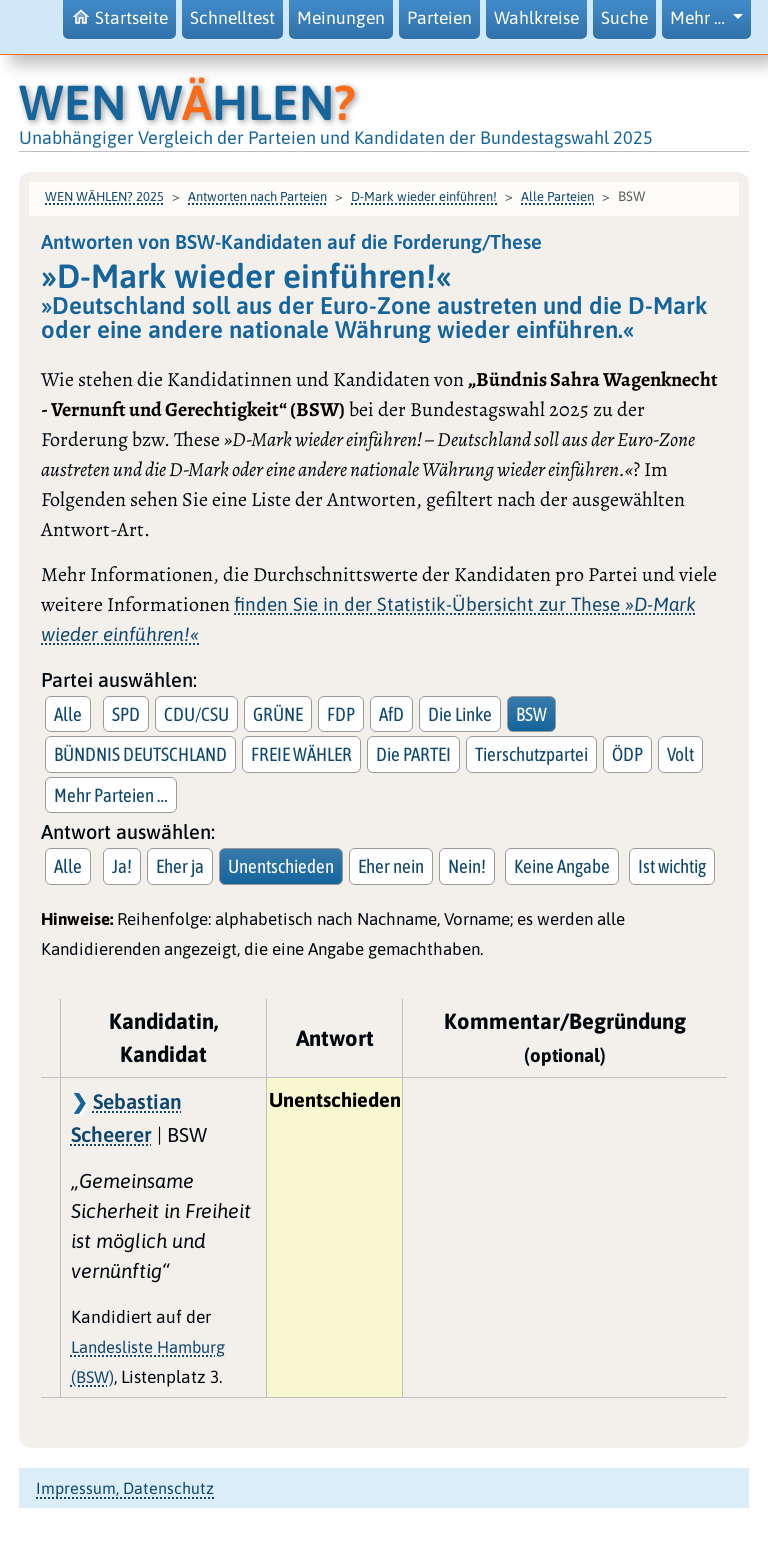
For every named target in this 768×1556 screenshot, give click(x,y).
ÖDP (627, 754)
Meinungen (341, 18)
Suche (624, 18)
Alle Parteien (557, 196)
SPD (126, 714)
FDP (341, 714)
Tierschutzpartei (531, 754)
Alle (68, 714)
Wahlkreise (536, 18)
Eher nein (391, 866)
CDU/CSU (196, 714)
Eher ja (180, 866)
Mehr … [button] (699, 18)
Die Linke (460, 714)
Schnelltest (232, 18)
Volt (680, 754)
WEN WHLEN (187, 102)
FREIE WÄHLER (301, 754)
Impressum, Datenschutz (125, 1488)
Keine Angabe (562, 866)
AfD (391, 714)
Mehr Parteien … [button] (111, 795)
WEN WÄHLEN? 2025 (104, 196)
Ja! (122, 866)
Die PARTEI (413, 754)
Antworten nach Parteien (257, 196)
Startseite (119, 17)
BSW (531, 714)
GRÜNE (278, 714)
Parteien (439, 18)
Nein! (467, 866)
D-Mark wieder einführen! (424, 196)
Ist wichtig (672, 866)
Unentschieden (281, 866)
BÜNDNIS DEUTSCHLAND (140, 754)
